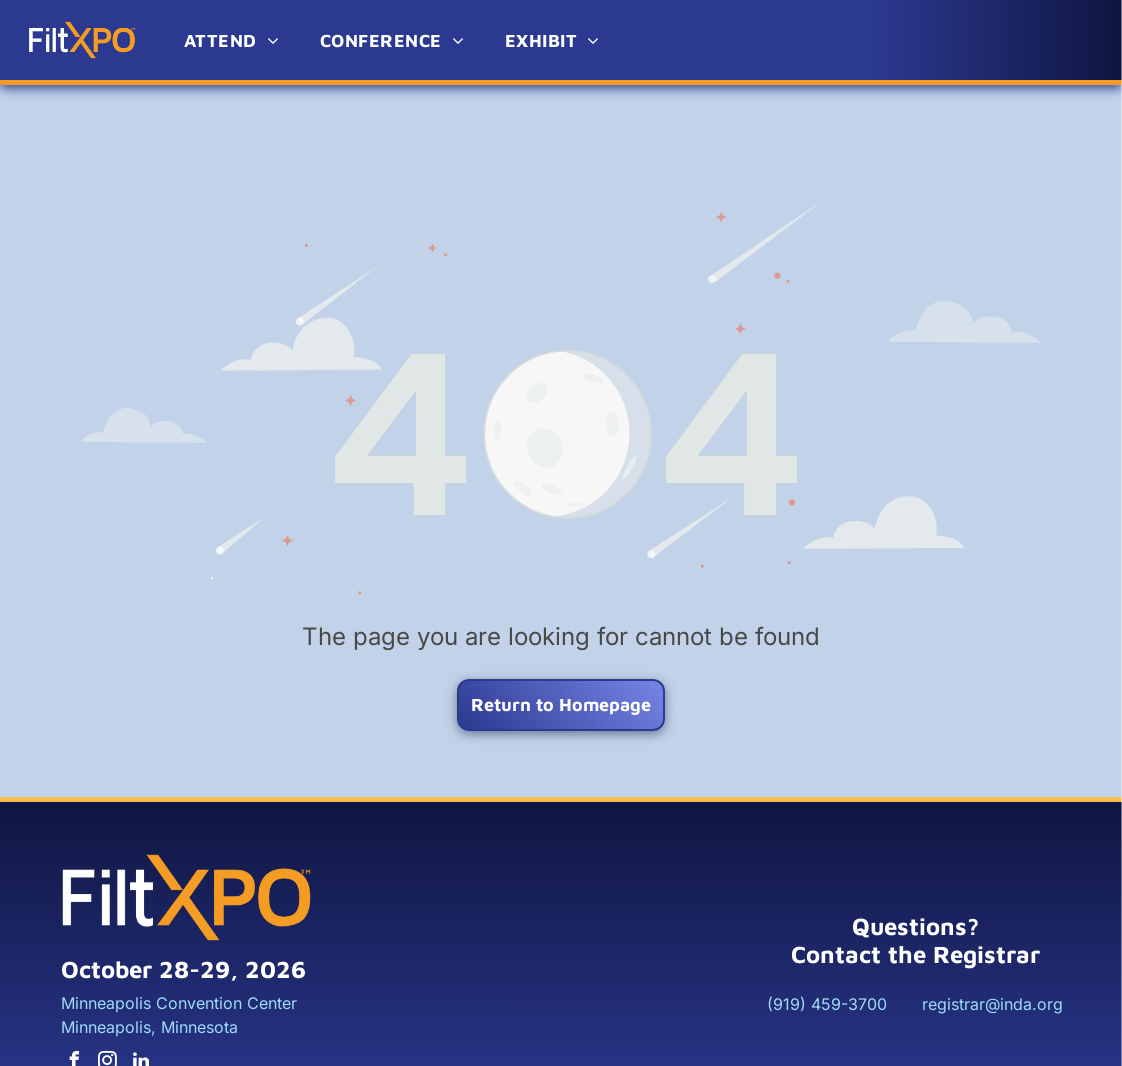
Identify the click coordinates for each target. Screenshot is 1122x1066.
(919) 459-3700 (827, 954)
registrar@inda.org (992, 954)
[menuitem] (232, 40)
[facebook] (75, 1013)
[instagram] (108, 1013)
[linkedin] (141, 1013)
